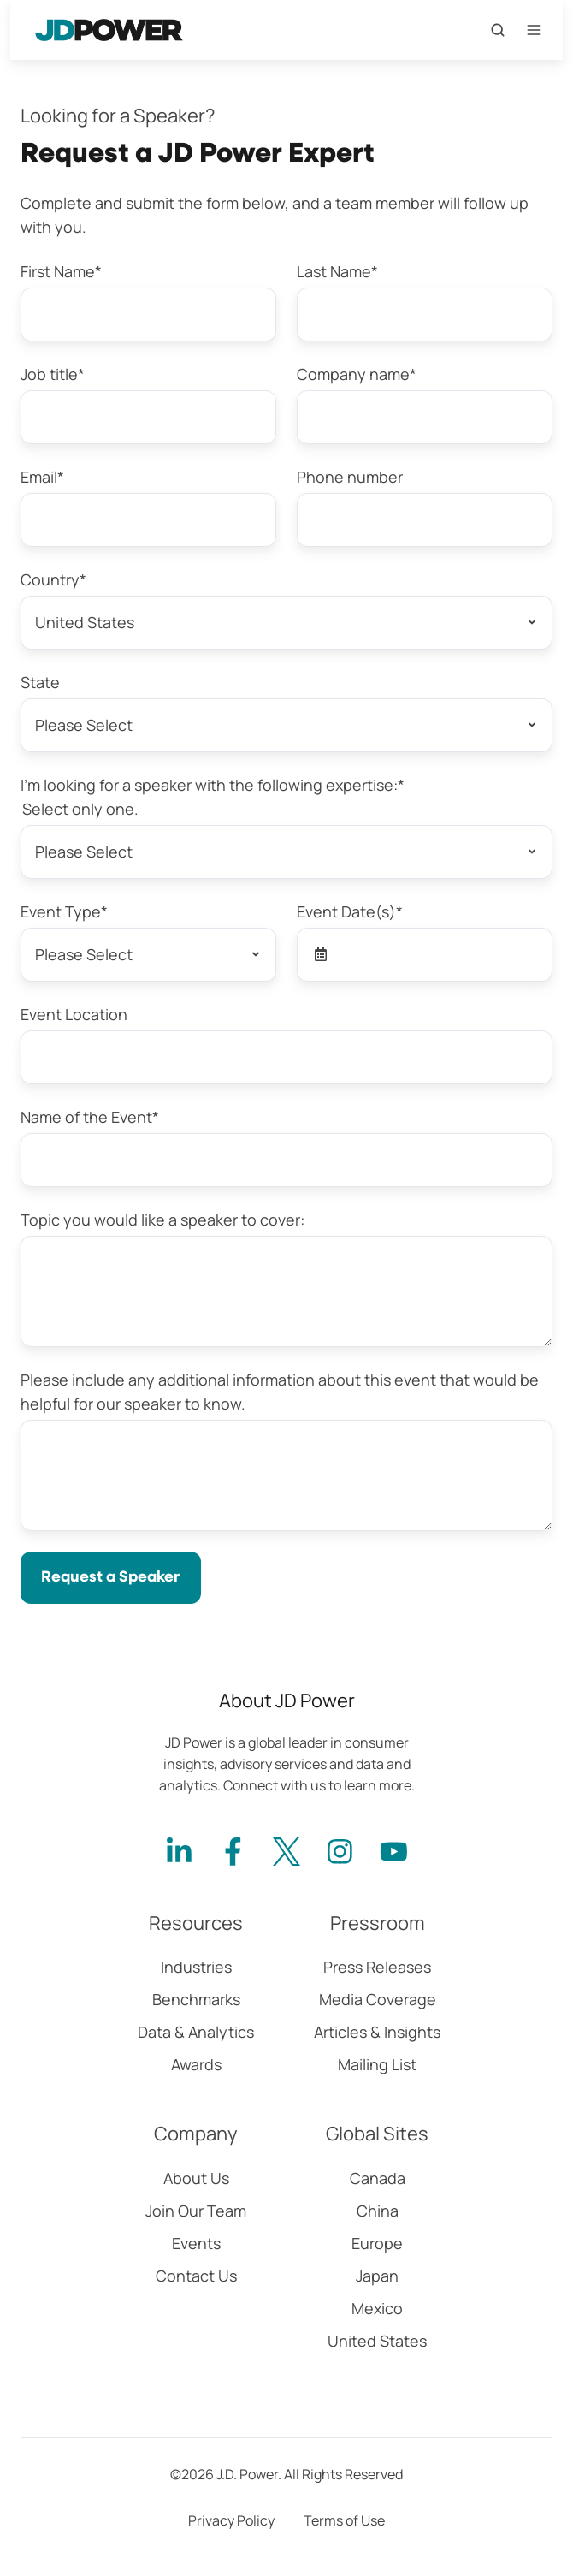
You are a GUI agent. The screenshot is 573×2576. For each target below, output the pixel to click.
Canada (377, 2178)
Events (196, 2243)
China (378, 2210)
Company (196, 2133)
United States (377, 2340)
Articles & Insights (377, 2031)
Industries (196, 1966)
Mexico (377, 2308)
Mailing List (377, 2064)
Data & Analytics (196, 2031)
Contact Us (196, 2275)
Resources (196, 1923)
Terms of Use (344, 2520)
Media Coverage (377, 1999)
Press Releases (377, 1966)
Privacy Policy (231, 2520)
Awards (196, 2064)
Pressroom (377, 1923)
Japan (377, 2275)
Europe (377, 2243)
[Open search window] (497, 30)
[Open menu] (533, 30)
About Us (196, 2178)
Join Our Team (195, 2210)
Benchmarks (196, 1999)
